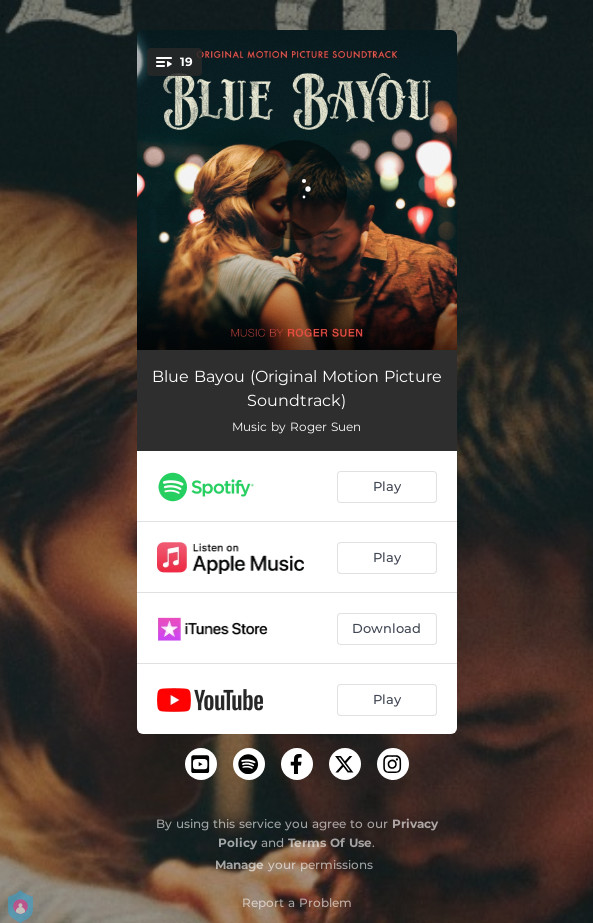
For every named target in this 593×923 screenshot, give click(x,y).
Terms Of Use (330, 842)
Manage (239, 864)
